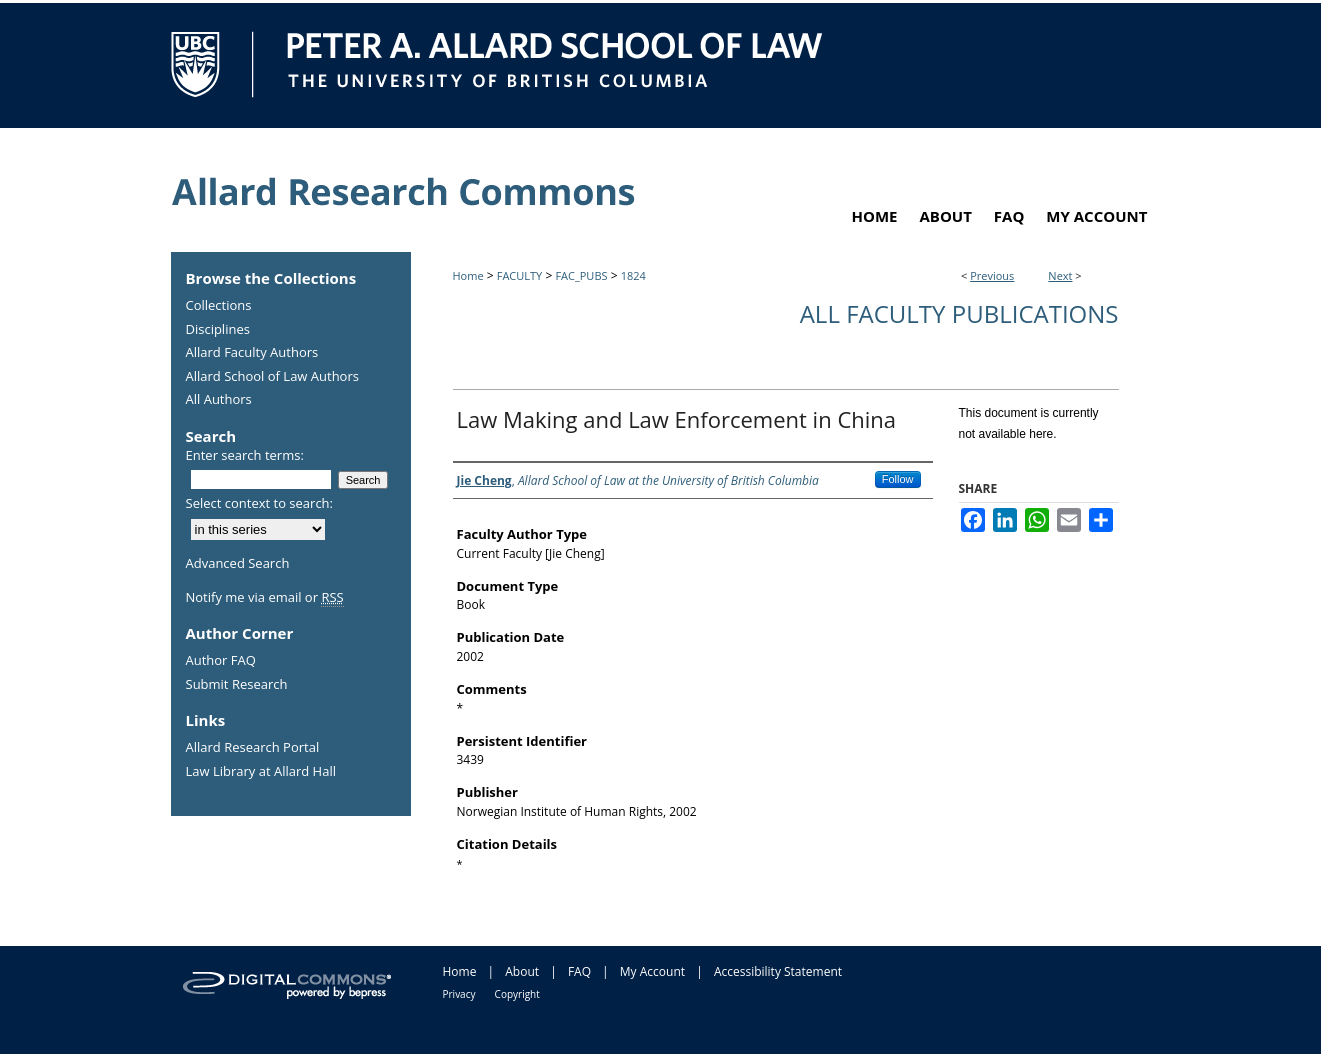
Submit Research (237, 685)
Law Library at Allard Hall (261, 772)
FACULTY (520, 275)
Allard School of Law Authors (272, 377)
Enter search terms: (245, 455)
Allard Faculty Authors (252, 353)
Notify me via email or (265, 598)
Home (468, 275)
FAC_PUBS (581, 275)
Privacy (459, 994)
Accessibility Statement (778, 971)
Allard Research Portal (253, 748)
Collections (219, 306)
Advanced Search (238, 563)
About (522, 971)
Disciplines (218, 330)
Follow (898, 479)
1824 (633, 275)
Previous (992, 275)
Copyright (517, 994)
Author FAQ (221, 661)
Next (1060, 275)
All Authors (219, 400)
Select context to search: (260, 503)
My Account (652, 971)
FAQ (579, 971)
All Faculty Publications (959, 313)
